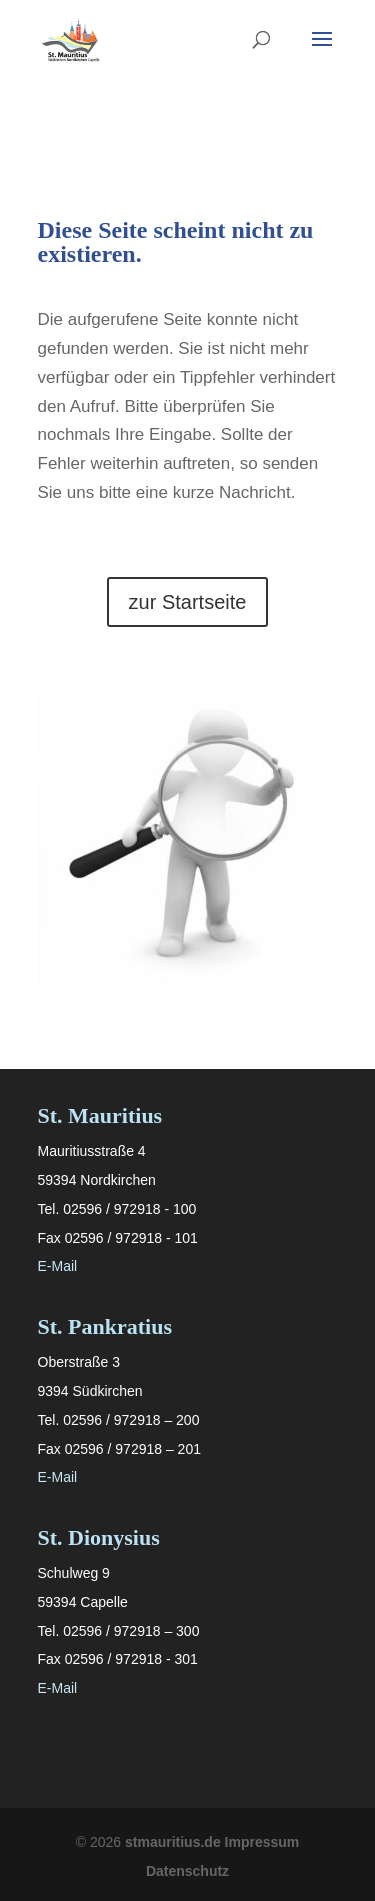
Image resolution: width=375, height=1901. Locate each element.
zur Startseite (188, 602)
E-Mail (58, 1266)
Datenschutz (187, 1871)
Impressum (262, 1842)
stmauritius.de (173, 1842)
